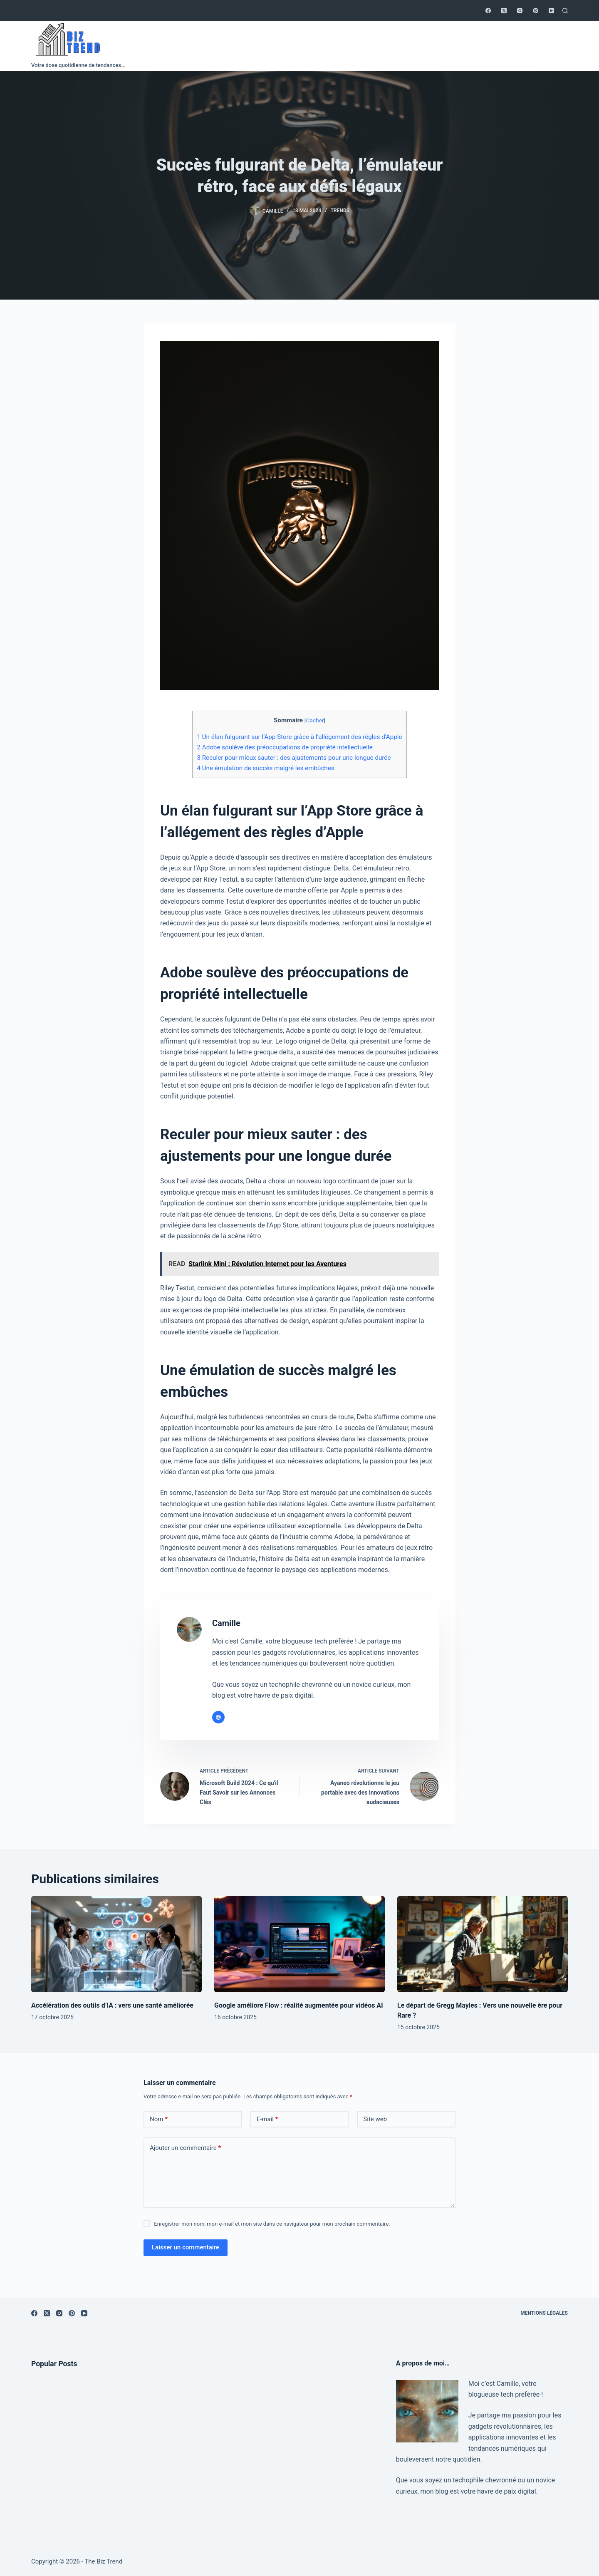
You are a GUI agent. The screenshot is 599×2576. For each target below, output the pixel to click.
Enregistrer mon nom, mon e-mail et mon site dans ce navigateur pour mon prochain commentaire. (272, 2224)
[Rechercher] (565, 10)
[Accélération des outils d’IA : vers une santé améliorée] (116, 1944)
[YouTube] (551, 10)
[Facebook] (488, 10)
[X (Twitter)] (504, 10)
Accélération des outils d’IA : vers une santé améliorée (112, 2005)
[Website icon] (218, 1717)
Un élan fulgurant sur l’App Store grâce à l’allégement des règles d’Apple (299, 737)
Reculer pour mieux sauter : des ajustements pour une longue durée (294, 757)
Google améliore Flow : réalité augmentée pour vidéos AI (298, 2005)
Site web (375, 2119)
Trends (340, 210)
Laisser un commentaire (185, 2247)
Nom (159, 2119)
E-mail (267, 2119)
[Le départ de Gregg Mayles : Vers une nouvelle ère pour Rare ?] (482, 1944)
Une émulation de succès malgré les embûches (265, 768)
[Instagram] (519, 10)
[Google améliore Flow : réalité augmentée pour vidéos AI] (299, 1944)
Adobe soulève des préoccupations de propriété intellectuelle (284, 747)
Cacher (315, 720)
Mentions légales (544, 2313)
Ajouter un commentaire (185, 2148)
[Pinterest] (535, 10)
